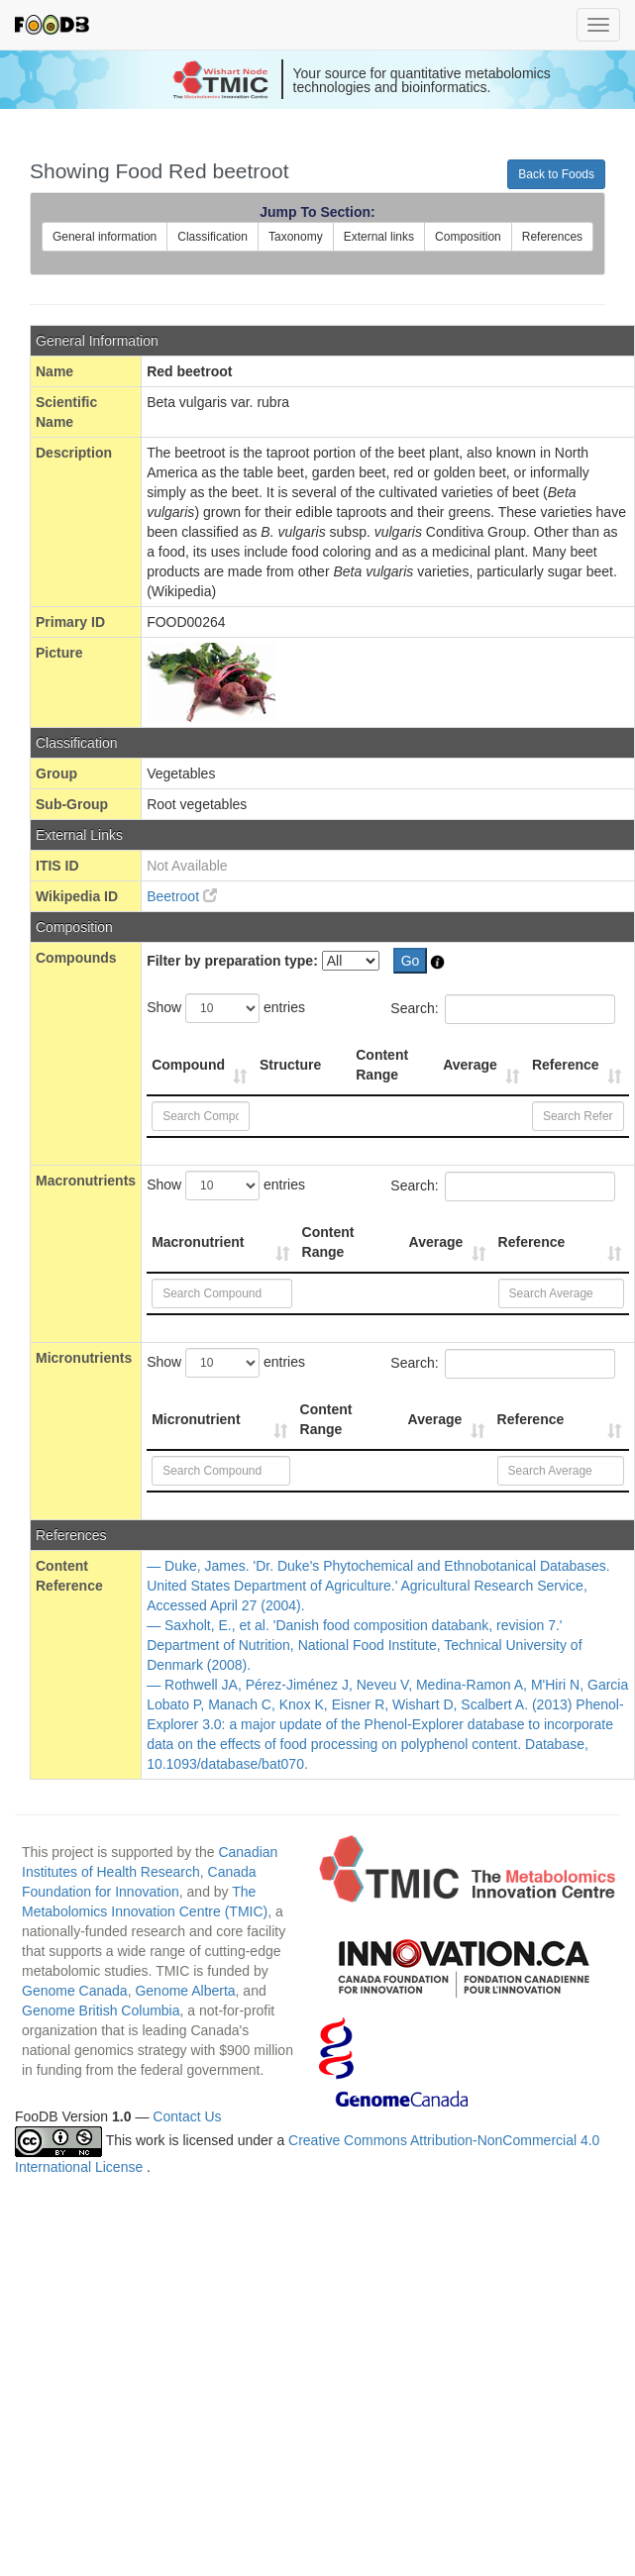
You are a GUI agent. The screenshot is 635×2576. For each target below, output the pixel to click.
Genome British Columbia (101, 2010)
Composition (468, 237)
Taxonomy (295, 237)
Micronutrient (196, 1419)
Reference (565, 1065)
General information (105, 237)
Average (470, 1065)
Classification (212, 237)
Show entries (226, 1008)
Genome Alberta (185, 1991)
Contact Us (187, 2116)
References (552, 237)
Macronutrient (198, 1242)
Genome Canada (75, 1991)
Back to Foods (556, 174)
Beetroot (182, 896)
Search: (502, 1009)
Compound (188, 1065)
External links (379, 237)
